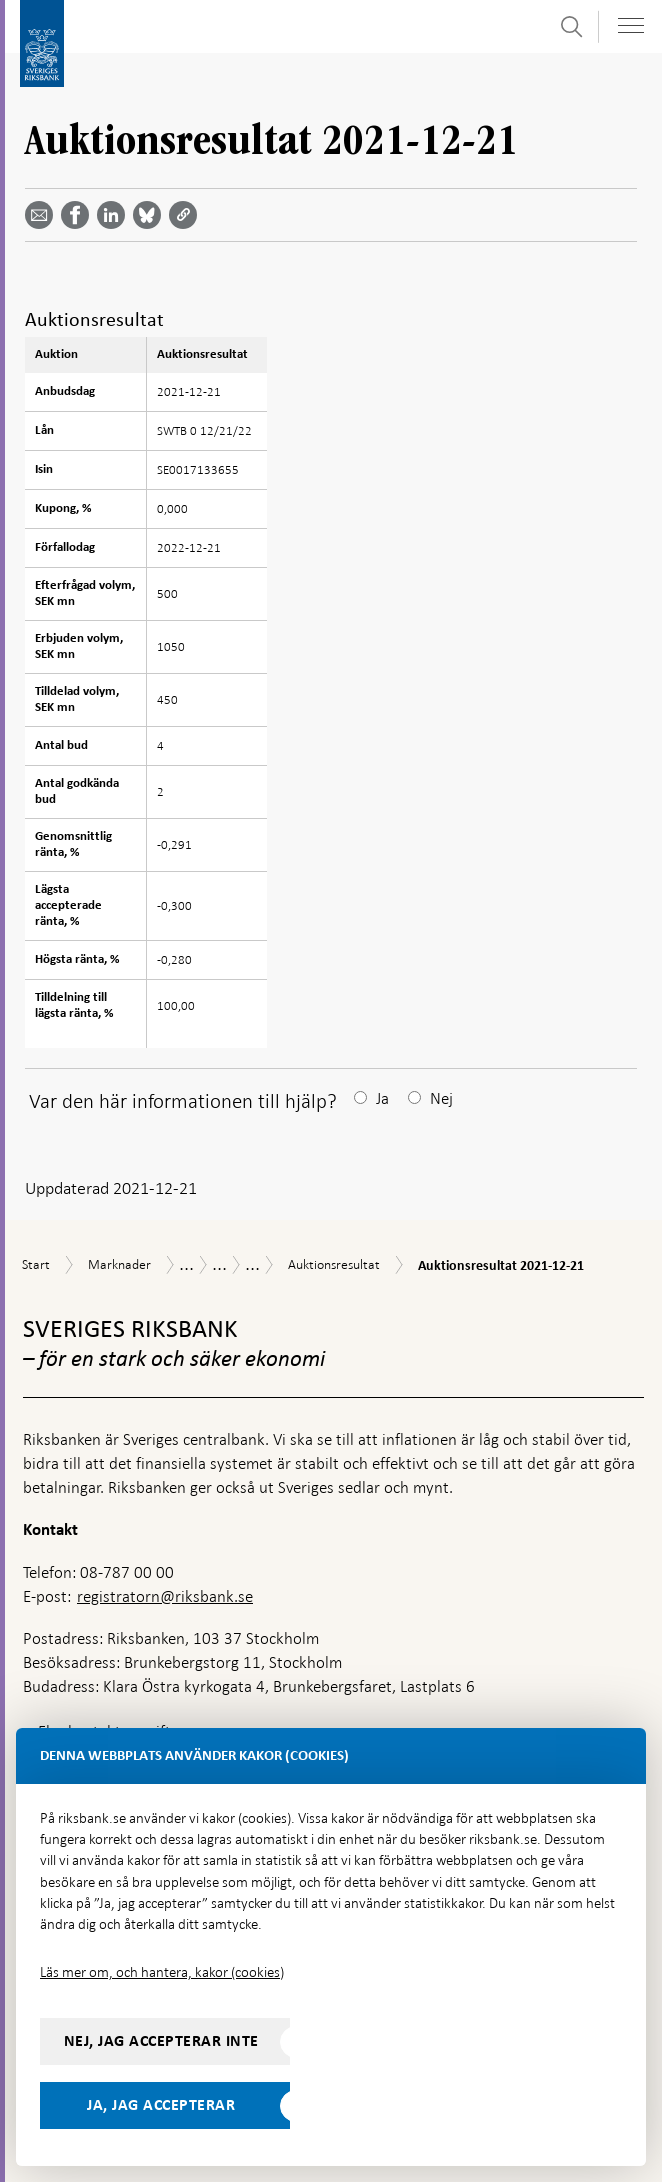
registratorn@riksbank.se (165, 1596)
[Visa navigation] (631, 25)
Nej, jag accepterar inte (161, 2041)
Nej (441, 1098)
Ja (382, 1098)
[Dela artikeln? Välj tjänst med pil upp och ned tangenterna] (115, 215)
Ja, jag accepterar (161, 2105)
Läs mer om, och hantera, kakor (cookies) (162, 1972)
